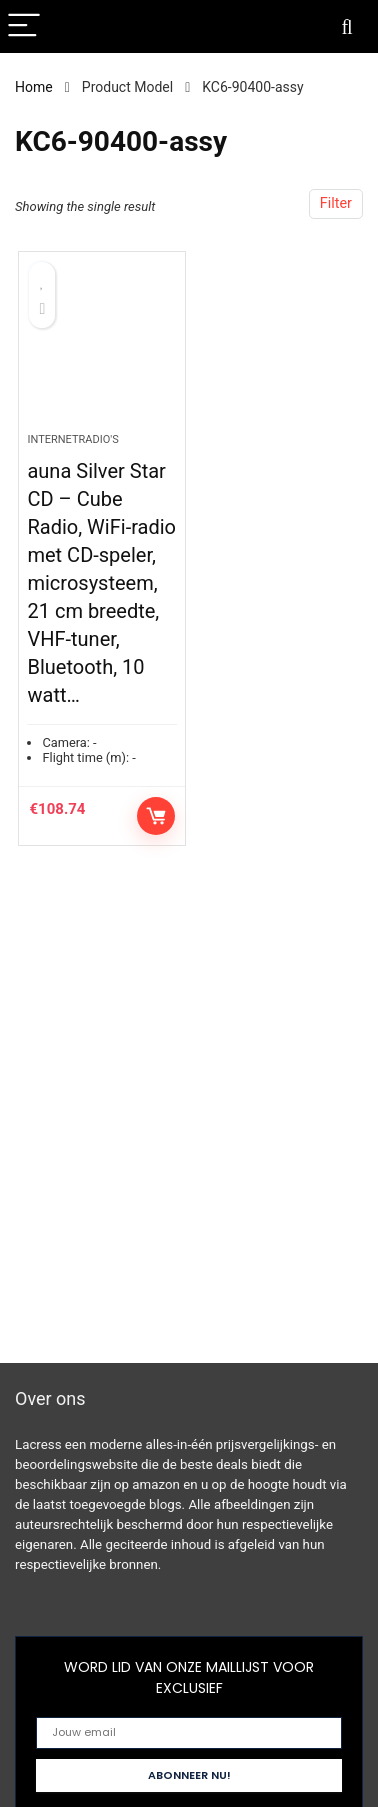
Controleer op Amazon (156, 816)
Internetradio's (72, 439)
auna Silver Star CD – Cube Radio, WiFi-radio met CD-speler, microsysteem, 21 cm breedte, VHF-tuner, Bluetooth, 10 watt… (101, 583)
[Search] (347, 26)
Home (34, 87)
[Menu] (24, 26)
